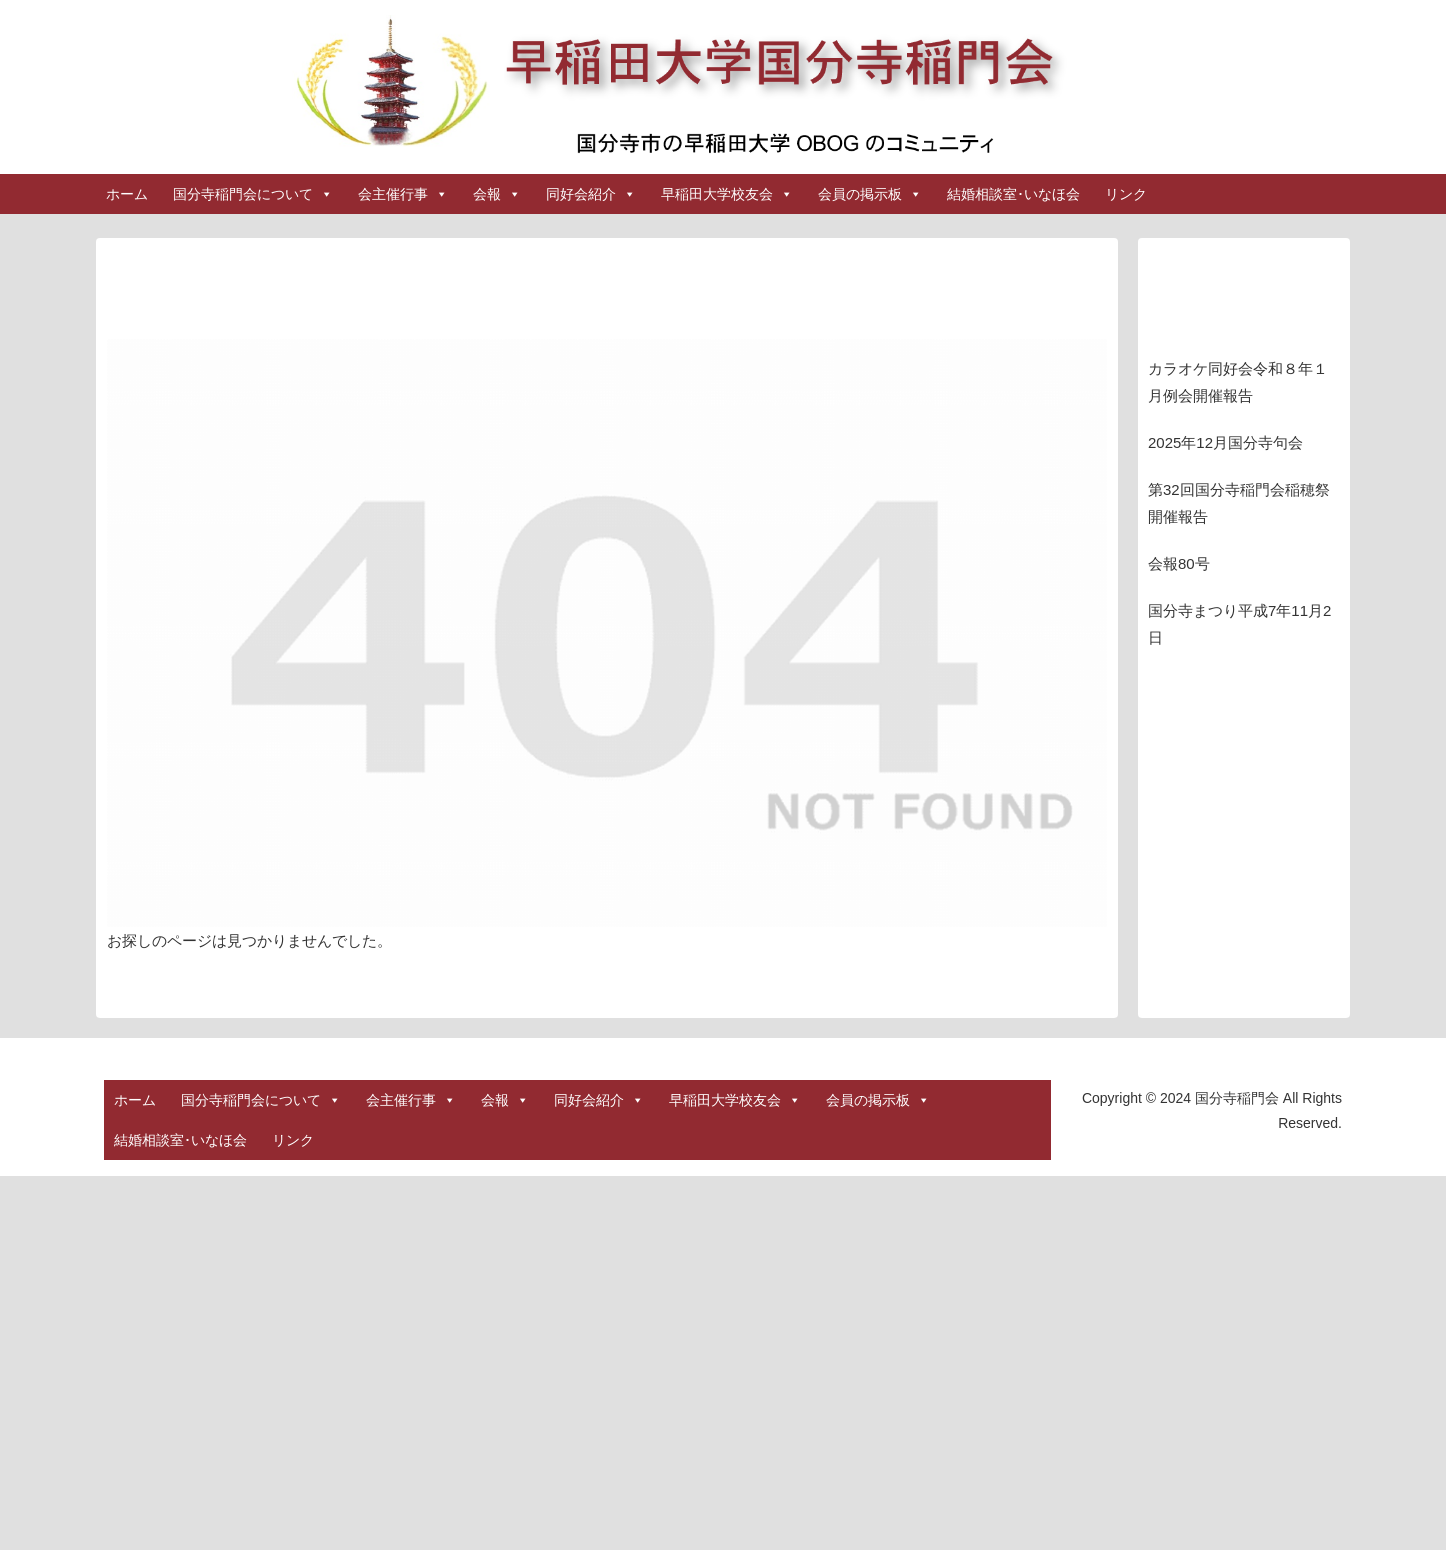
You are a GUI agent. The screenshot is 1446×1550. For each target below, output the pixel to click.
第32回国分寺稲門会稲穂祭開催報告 (1239, 503)
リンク (1126, 194)
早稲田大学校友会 (727, 194)
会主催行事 (403, 194)
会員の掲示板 (870, 194)
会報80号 (1179, 563)
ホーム (127, 194)
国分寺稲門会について (253, 194)
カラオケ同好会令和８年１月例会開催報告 (1238, 382)
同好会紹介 (591, 194)
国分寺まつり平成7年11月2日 (1239, 624)
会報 (497, 194)
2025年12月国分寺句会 (1225, 442)
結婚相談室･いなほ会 (1013, 194)
